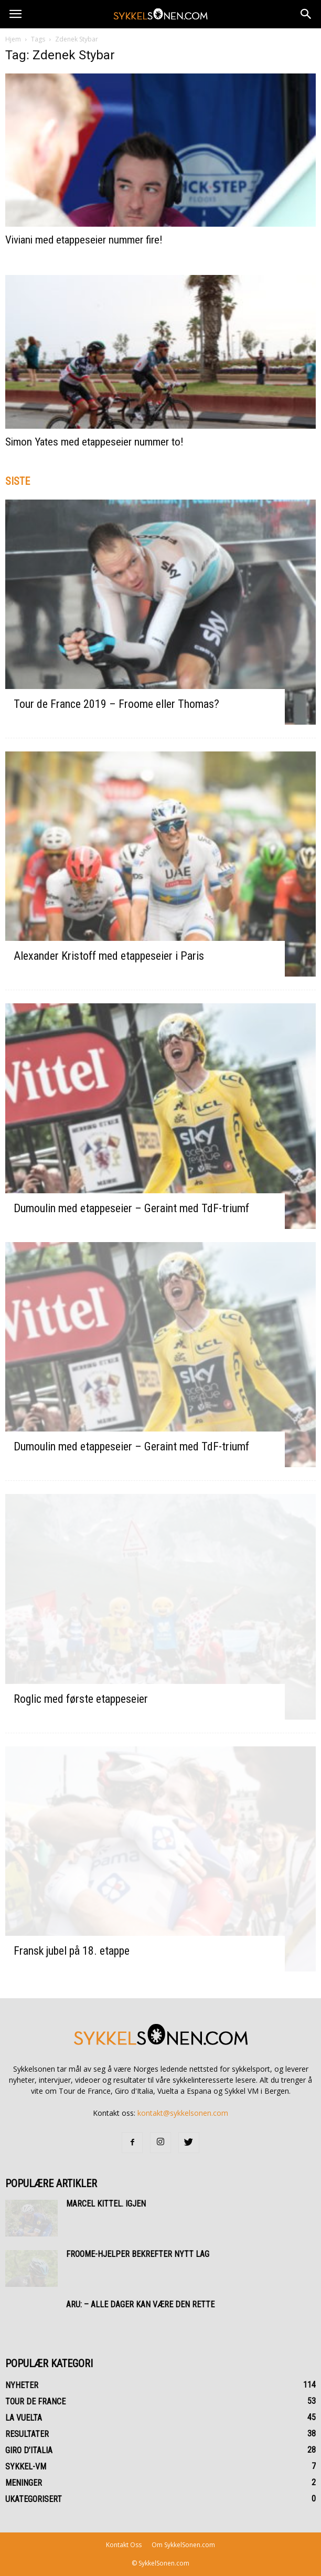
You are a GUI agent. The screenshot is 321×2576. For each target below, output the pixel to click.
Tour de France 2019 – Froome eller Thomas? (116, 704)
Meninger (23, 2483)
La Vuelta (23, 2418)
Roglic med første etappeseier (81, 1698)
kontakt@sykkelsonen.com (182, 2113)
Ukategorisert (33, 2499)
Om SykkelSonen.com (183, 2544)
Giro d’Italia (28, 2450)
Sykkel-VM (25, 2467)
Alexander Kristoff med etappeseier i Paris (109, 955)
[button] (306, 14)
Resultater (27, 2434)
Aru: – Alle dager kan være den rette (140, 2304)
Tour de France (35, 2402)
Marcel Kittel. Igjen (106, 2204)
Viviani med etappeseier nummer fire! (84, 240)
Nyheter (21, 2385)
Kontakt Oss (124, 2544)
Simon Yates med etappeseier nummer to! (94, 442)
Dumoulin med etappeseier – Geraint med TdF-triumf (131, 1208)
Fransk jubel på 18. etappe (72, 1950)
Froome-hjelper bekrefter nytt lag (137, 2254)
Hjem (13, 39)
